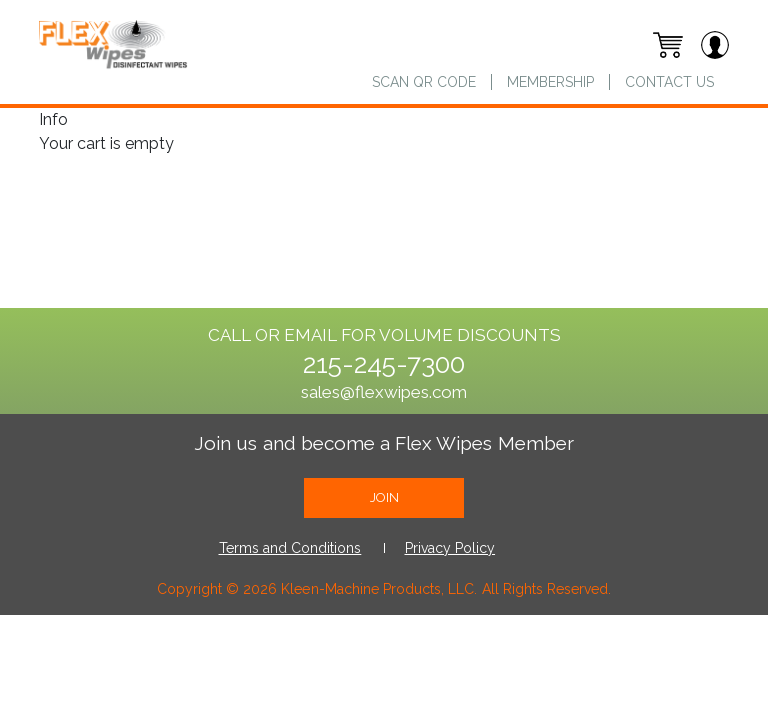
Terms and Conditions (290, 548)
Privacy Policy (450, 548)
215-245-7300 (384, 364)
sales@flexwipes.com (384, 392)
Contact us (669, 82)
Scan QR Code (424, 82)
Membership (550, 82)
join (384, 497)
